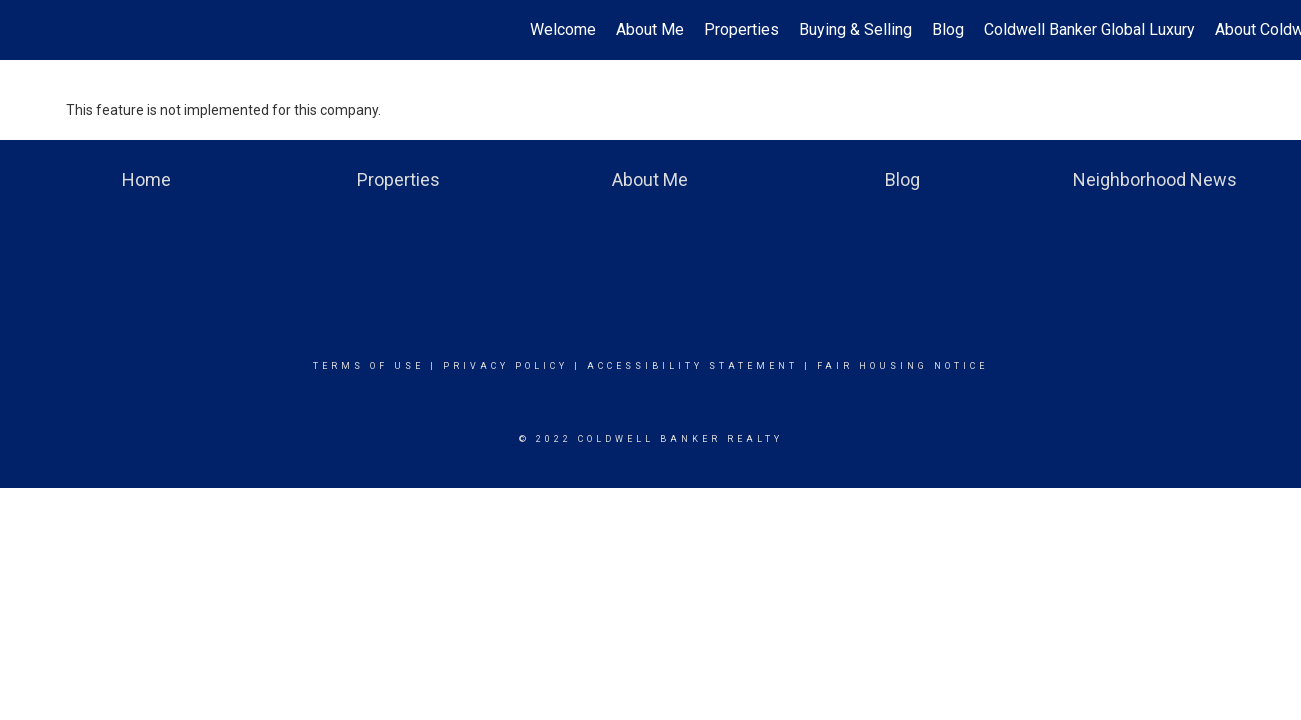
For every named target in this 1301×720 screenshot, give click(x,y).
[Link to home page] (25, 30)
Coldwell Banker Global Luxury (1089, 29)
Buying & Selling (855, 29)
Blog (948, 29)
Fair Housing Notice (902, 366)
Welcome (563, 29)
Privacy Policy (505, 366)
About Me (650, 29)
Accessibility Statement (692, 366)
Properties (741, 29)
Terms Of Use (368, 366)
